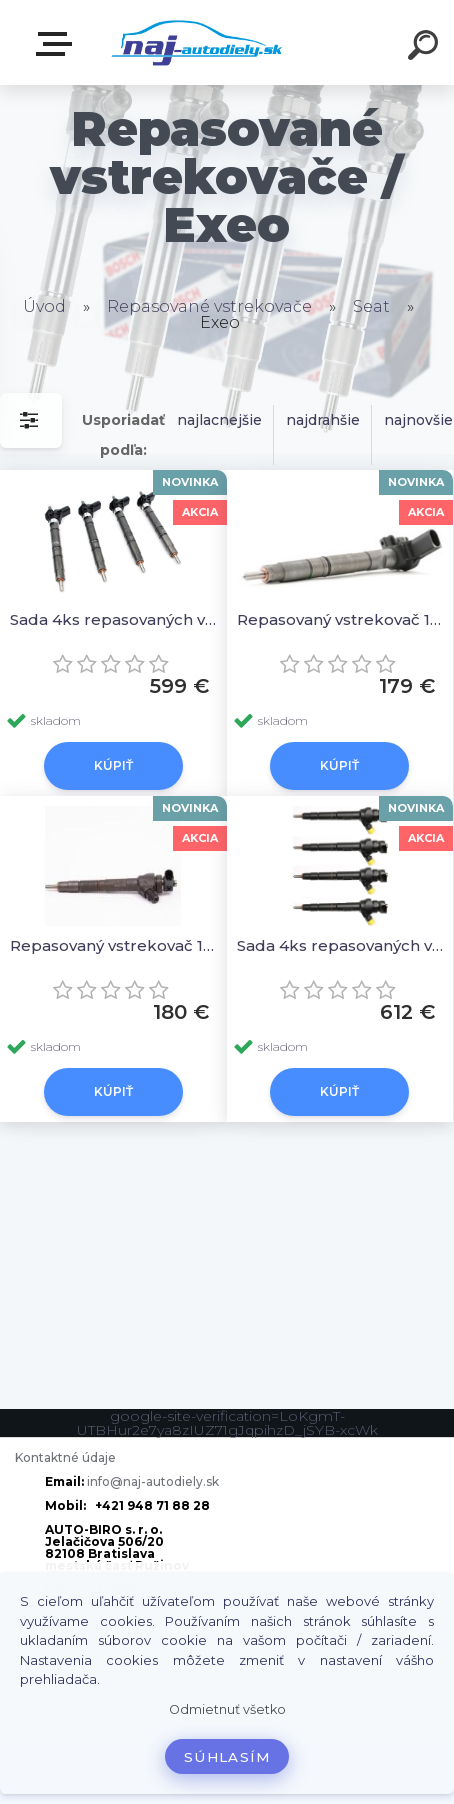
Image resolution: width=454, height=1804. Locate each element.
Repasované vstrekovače (209, 306)
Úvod (44, 306)
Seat (371, 306)
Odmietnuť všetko (227, 1709)
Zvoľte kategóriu (58, 44)
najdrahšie (323, 420)
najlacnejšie (219, 420)
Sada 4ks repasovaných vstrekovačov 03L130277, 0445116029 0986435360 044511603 (113, 619)
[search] (426, 48)
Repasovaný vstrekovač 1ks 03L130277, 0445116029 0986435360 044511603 (340, 619)
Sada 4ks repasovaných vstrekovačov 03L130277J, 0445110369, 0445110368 (340, 945)
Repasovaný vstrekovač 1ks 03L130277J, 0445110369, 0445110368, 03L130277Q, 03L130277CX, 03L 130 (113, 945)
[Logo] (197, 42)
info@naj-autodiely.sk (153, 1481)
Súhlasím (227, 1757)
